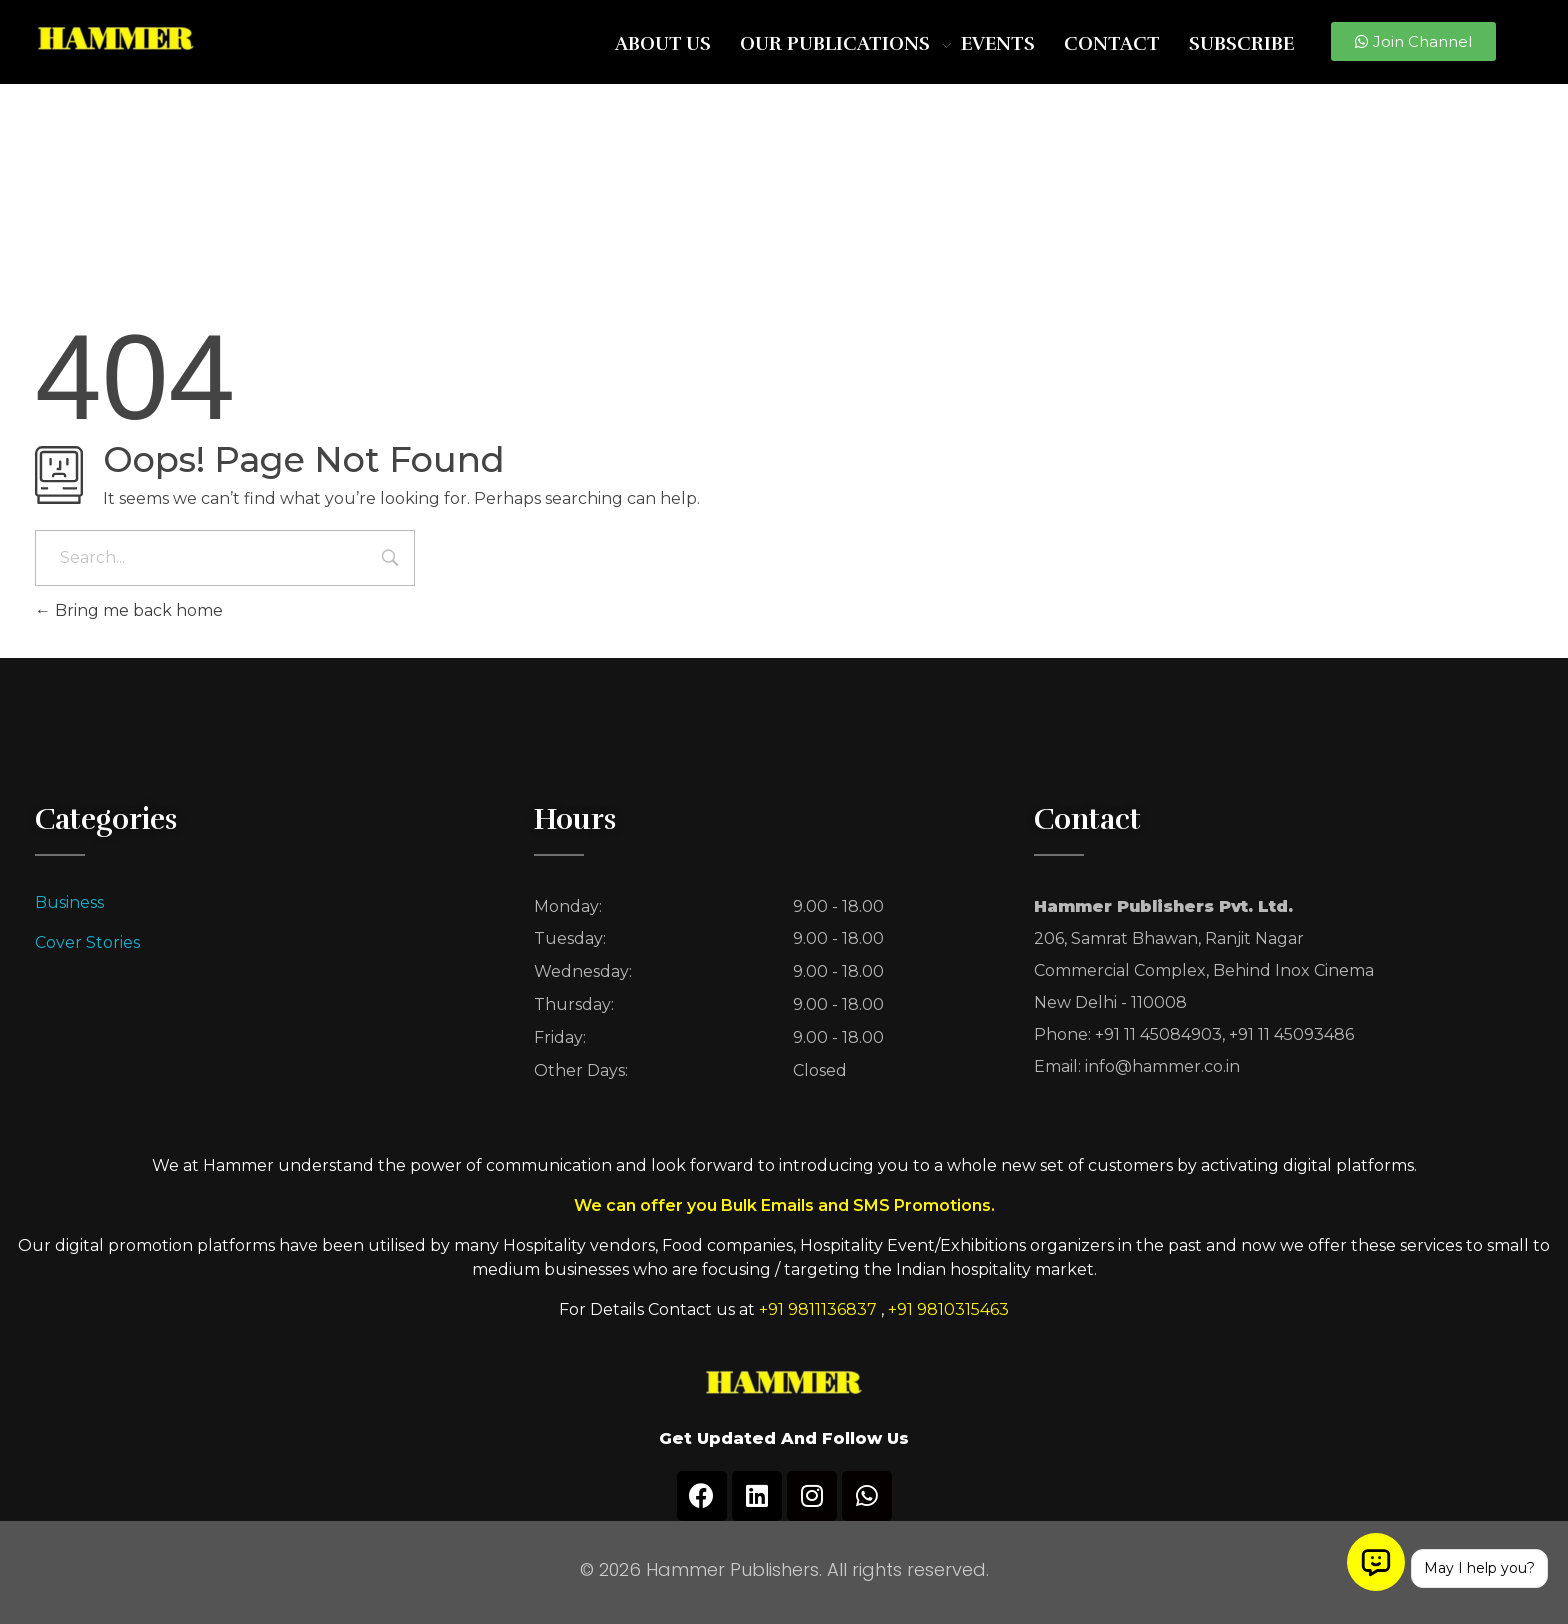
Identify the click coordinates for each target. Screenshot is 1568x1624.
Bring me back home (129, 610)
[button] (1413, 41)
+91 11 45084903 (1158, 1034)
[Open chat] (1376, 1562)
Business (69, 902)
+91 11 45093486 (1291, 1034)
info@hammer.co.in (1162, 1066)
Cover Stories (87, 942)
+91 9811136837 (818, 1309)
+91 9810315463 (948, 1309)
